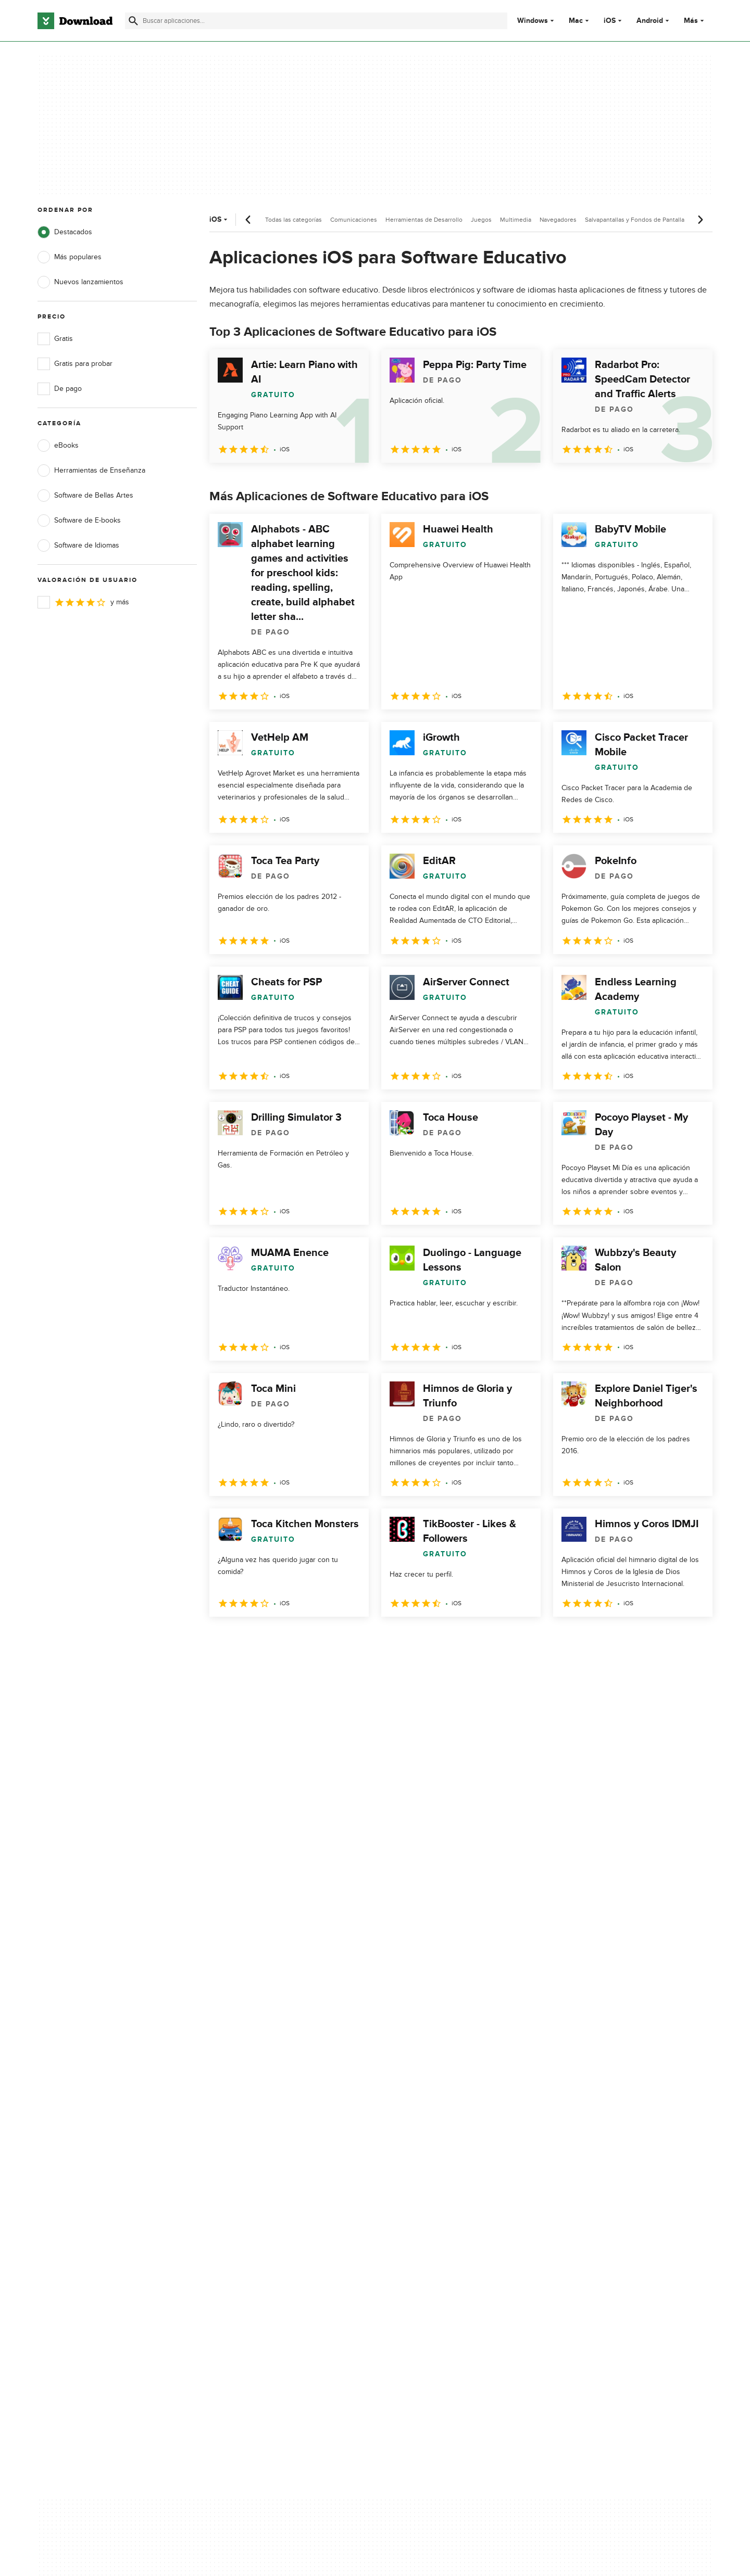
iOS (610, 20)
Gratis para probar (75, 364)
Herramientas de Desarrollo (424, 219)
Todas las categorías (293, 219)
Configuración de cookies (456, 2209)
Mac (576, 20)
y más (83, 602)
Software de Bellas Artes (85, 495)
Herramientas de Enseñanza (91, 470)
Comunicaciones (353, 219)
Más (695, 20)
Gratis (55, 339)
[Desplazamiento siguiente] (700, 219)
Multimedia (515, 219)
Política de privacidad (449, 2127)
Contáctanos (247, 2163)
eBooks (58, 445)
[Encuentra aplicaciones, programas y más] (316, 20)
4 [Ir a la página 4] (301, 1639)
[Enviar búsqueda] (133, 20)
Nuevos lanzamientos (80, 282)
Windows (532, 20)
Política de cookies (445, 2163)
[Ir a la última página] (689, 1639)
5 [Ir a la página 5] (328, 1639)
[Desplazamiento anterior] (248, 219)
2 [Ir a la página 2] (247, 1639)
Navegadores (558, 219)
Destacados (65, 232)
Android (649, 20)
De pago (60, 389)
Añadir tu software (256, 2144)
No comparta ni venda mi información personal (455, 2185)
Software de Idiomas (78, 545)
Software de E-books (79, 520)
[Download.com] (75, 20)
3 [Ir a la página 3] (274, 1639)
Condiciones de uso (447, 2144)
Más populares (70, 257)
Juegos (481, 219)
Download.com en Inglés (266, 2180)
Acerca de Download (260, 2127)
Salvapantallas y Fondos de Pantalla (634, 219)
